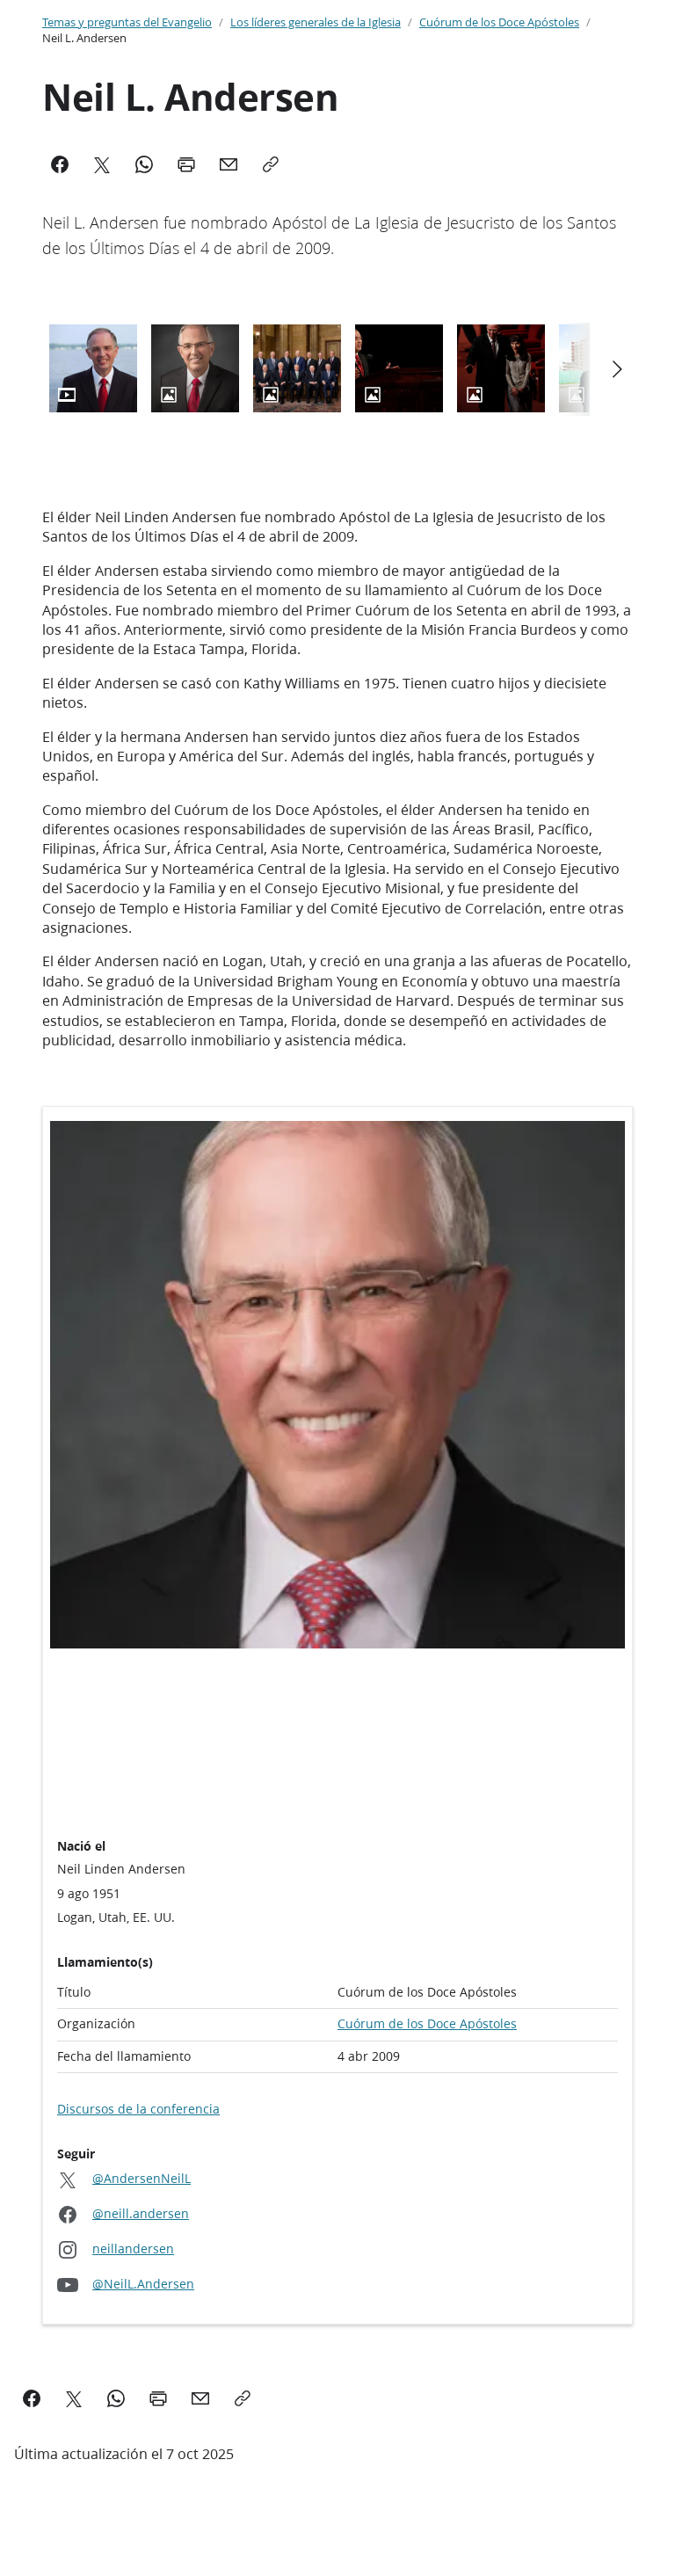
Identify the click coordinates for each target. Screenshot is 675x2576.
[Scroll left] (616, 369)
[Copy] (270, 164)
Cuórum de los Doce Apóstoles (499, 22)
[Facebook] (59, 164)
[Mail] (228, 164)
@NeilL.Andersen (143, 2284)
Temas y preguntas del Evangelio (127, 22)
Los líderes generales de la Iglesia (315, 22)
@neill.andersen (140, 2214)
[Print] (186, 164)
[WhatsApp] (144, 164)
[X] (102, 164)
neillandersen (133, 2249)
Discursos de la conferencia (138, 2109)
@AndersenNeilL (141, 2179)
